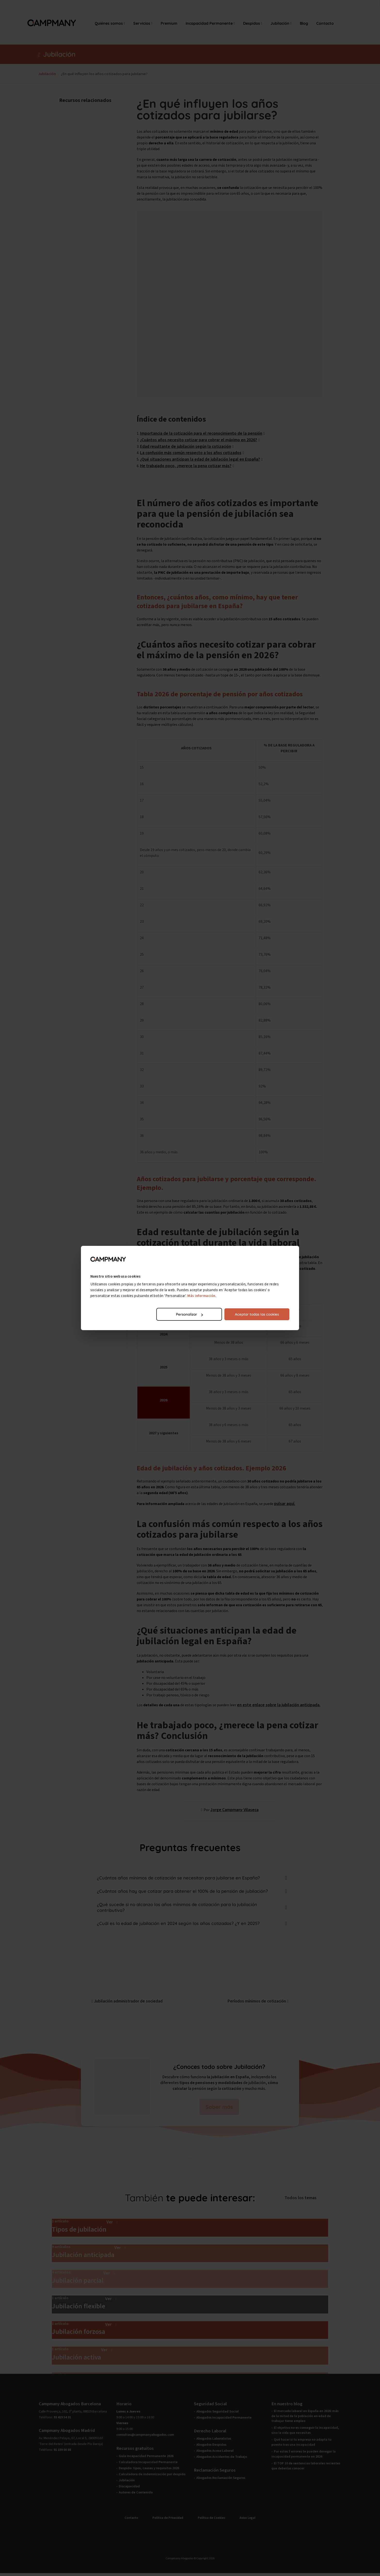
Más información (201, 1295)
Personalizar (189, 1314)
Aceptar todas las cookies (257, 1314)
